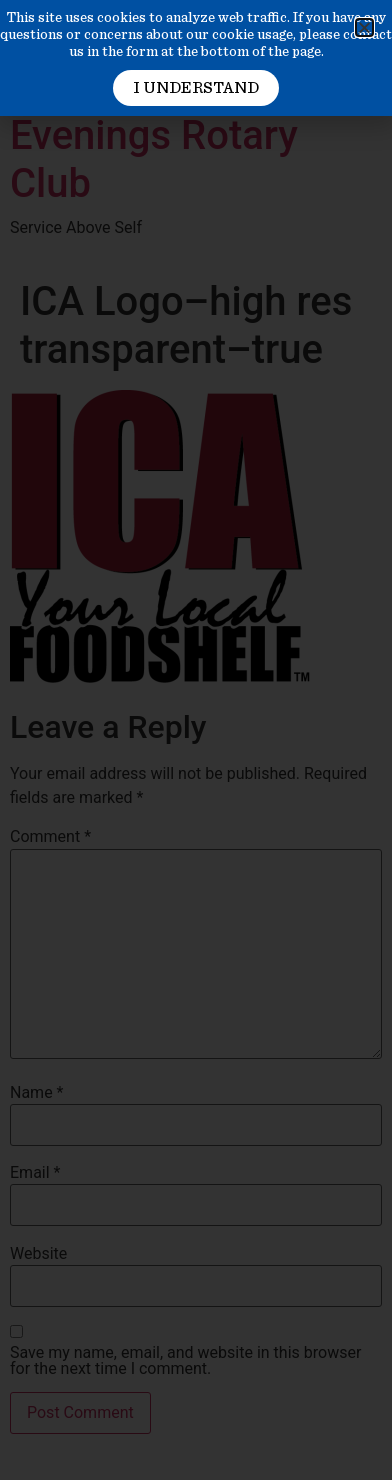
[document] (196, 740)
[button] (364, 27)
